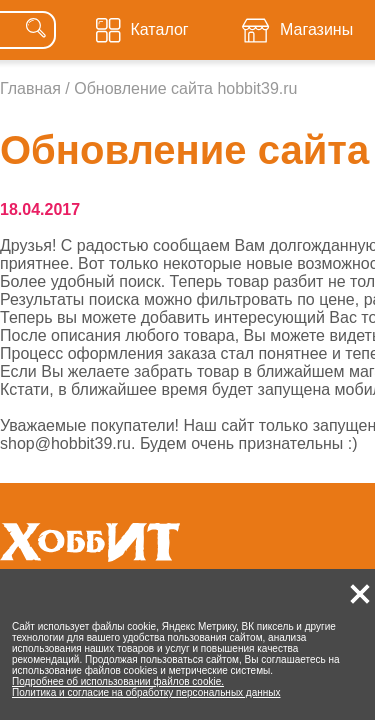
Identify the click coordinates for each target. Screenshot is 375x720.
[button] (360, 594)
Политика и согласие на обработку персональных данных (146, 692)
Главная (30, 88)
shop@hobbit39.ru (65, 443)
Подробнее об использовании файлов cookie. (118, 681)
